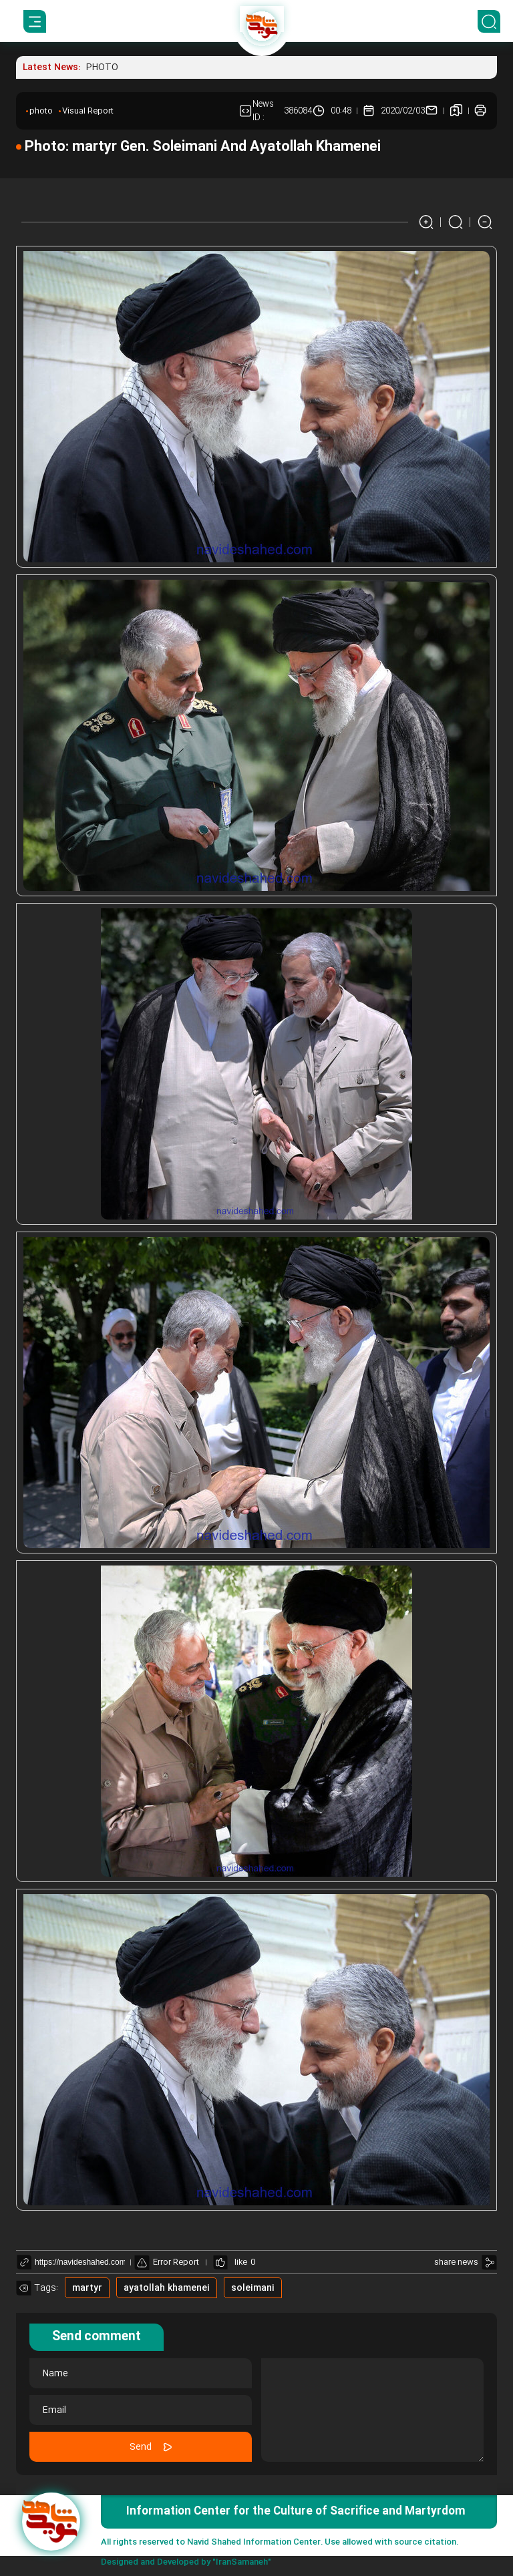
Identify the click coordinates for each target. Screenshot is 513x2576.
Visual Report (88, 111)
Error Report (166, 2262)
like (240, 2262)
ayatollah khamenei (167, 2288)
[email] (140, 2410)
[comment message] (372, 2410)
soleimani (253, 2288)
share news (456, 2262)
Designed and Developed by (186, 2562)
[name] (140, 2373)
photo (41, 111)
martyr (87, 2288)
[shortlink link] (79, 2262)
